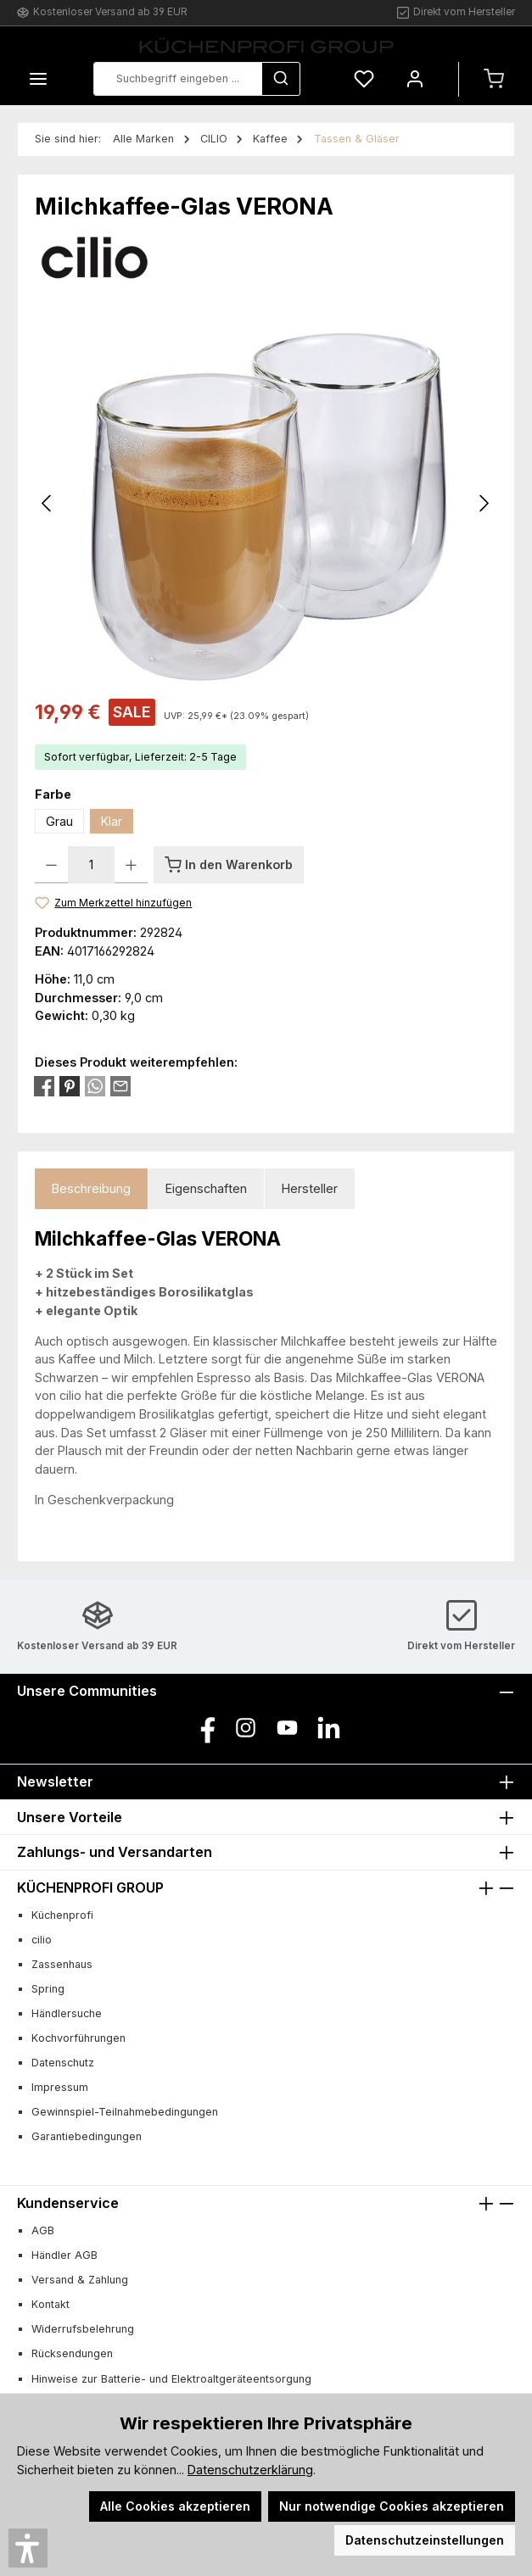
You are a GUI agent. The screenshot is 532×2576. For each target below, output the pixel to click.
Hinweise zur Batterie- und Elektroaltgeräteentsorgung (171, 2378)
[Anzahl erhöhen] (131, 865)
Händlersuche (66, 2013)
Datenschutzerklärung (250, 2469)
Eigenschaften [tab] (206, 1188)
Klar (111, 821)
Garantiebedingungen (86, 2136)
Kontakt (50, 2304)
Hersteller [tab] (310, 1188)
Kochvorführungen (78, 2038)
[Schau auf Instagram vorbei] (246, 1728)
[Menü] (38, 79)
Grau (59, 821)
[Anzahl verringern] (51, 865)
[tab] (91, 1189)
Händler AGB (64, 2255)
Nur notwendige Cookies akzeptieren (391, 2506)
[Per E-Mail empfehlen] (120, 1085)
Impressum (59, 2087)
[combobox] (177, 79)
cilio (41, 1939)
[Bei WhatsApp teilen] (95, 1085)
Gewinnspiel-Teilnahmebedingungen (124, 2111)
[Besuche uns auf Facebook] (204, 1728)
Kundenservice (68, 2202)
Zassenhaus (61, 1964)
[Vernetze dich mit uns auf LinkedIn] (329, 1728)
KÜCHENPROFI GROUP (90, 1887)
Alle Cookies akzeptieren (175, 2506)
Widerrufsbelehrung (82, 2328)
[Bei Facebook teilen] (44, 1085)
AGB (42, 2230)
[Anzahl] (91, 865)
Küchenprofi (62, 1915)
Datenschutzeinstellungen (424, 2540)
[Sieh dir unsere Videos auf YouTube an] (287, 1728)
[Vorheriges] (47, 503)
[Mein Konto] (415, 79)
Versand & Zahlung (79, 2279)
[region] (266, 503)
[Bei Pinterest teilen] (69, 1085)
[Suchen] (280, 79)
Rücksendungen (72, 2353)
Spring (47, 1988)
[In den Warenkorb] (229, 865)
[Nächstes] (483, 503)
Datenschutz (62, 2062)
